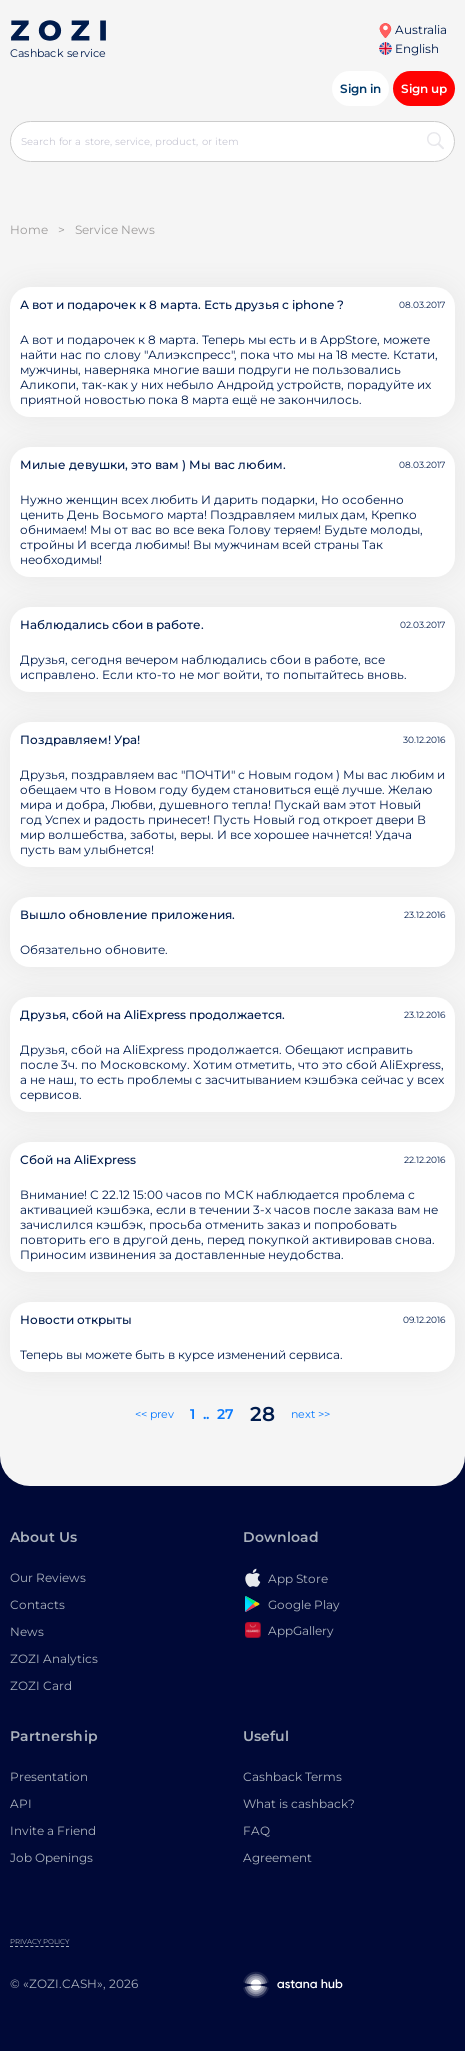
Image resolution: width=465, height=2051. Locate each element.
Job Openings (51, 1857)
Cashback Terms (292, 1776)
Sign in (360, 88)
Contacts (37, 1604)
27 (225, 1414)
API (21, 1803)
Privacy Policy (39, 1941)
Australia (412, 29)
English (409, 48)
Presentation (49, 1776)
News (27, 1631)
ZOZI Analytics (54, 1658)
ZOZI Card (41, 1685)
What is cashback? (299, 1803)
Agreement (277, 1857)
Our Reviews (48, 1577)
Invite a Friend (53, 1830)
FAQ (256, 1830)
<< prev (154, 1414)
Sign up (424, 88)
